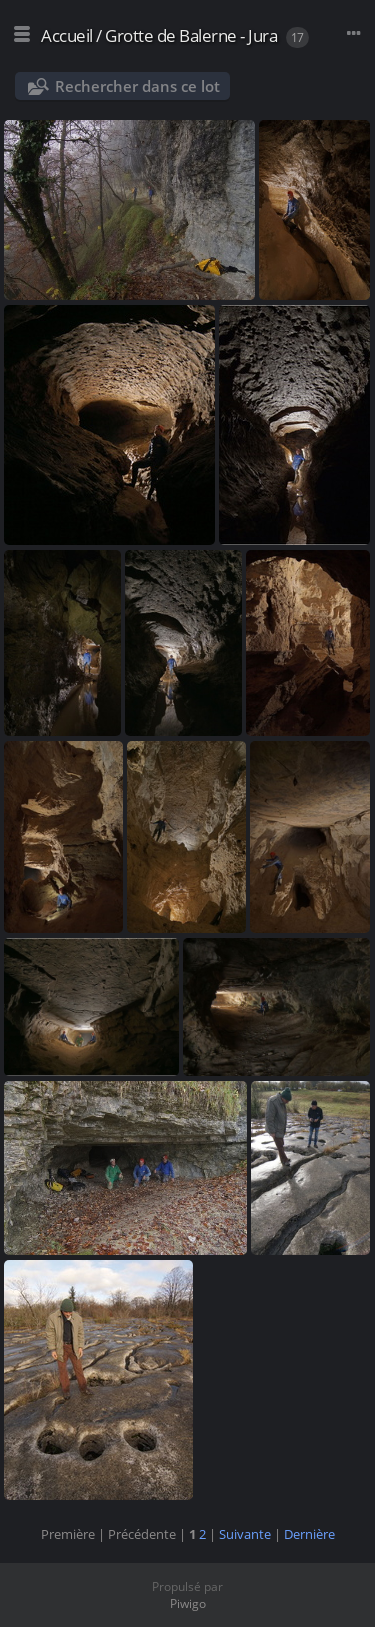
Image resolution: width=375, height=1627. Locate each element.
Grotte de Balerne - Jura (191, 35)
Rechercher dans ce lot (137, 86)
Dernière (309, 1534)
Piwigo (188, 1603)
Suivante (245, 1534)
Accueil (67, 35)
